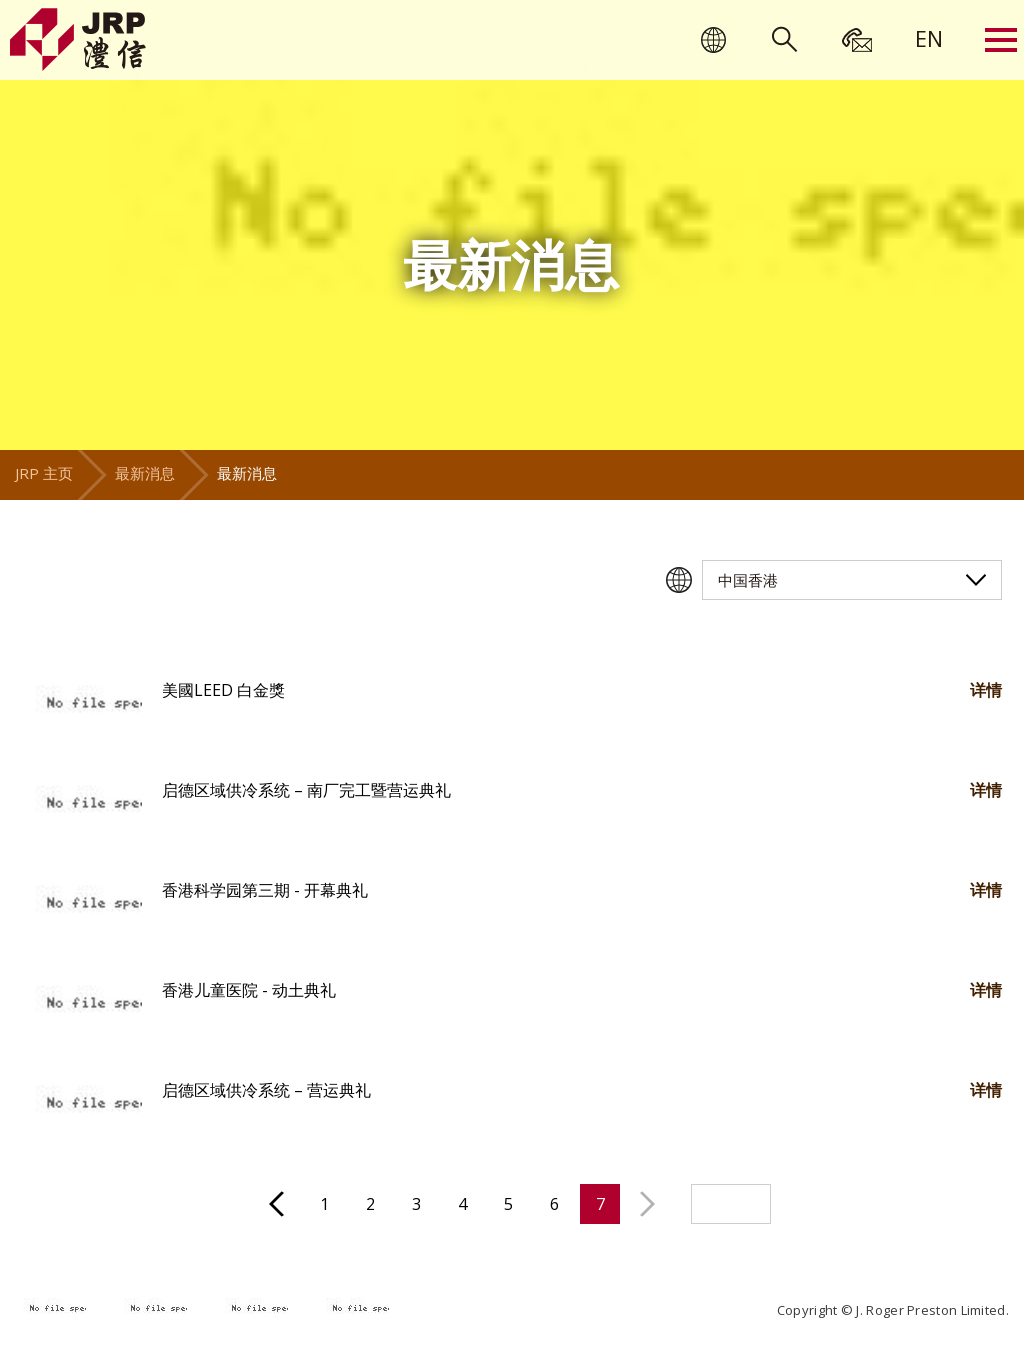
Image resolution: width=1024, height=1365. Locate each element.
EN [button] (929, 38)
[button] (82, 705)
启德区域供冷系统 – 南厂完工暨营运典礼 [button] (306, 790)
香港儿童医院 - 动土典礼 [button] (249, 990)
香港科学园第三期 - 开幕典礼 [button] (265, 890)
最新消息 (145, 473)
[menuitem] (929, 38)
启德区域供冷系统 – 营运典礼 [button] (266, 1090)
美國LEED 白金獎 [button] (223, 690)
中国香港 (748, 580)
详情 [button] (986, 690)
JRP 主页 (44, 473)
